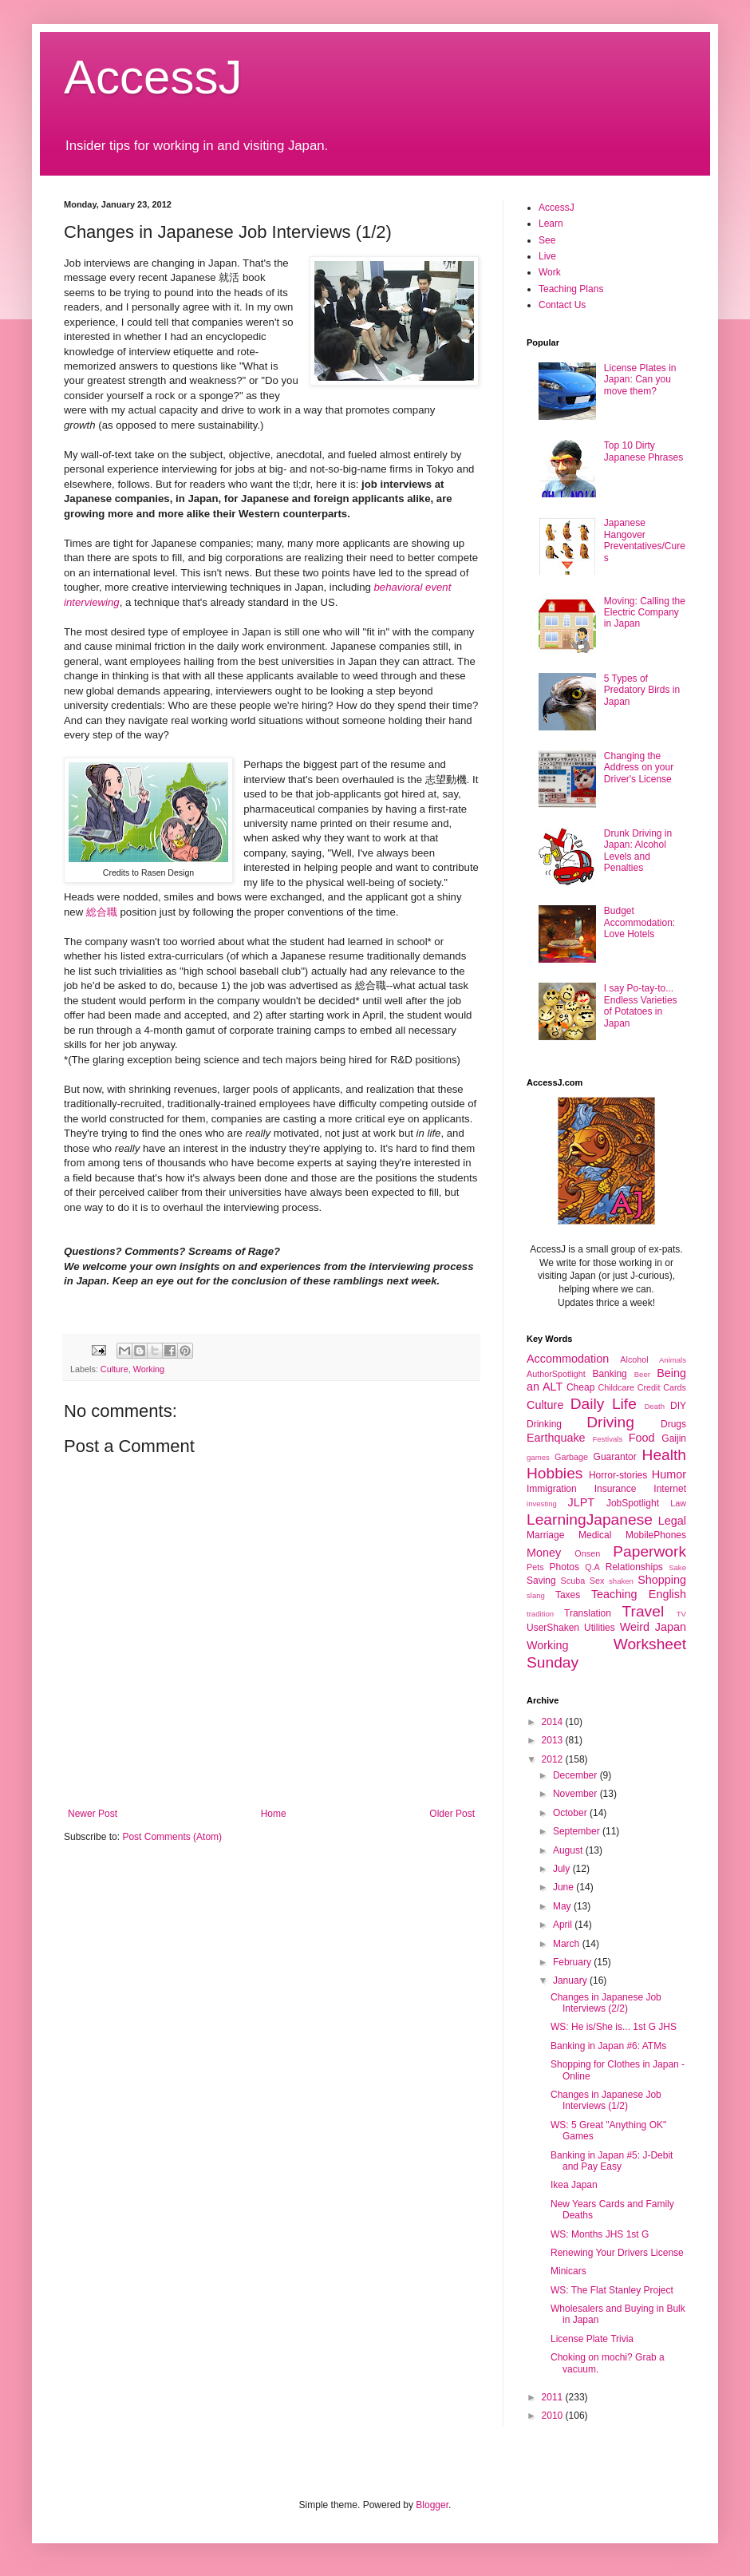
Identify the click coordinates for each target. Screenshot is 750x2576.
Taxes (567, 1595)
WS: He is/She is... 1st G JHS (614, 2026)
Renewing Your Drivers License (617, 2252)
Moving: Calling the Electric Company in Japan (644, 613)
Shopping (662, 1579)
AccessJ (153, 77)
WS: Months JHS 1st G (600, 2234)
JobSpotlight (632, 1503)
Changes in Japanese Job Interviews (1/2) (606, 2100)
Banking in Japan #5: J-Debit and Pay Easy (612, 2161)
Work (550, 272)
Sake (677, 1567)
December (576, 1775)
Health (664, 1454)
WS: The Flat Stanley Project (612, 2290)
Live (547, 256)
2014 (554, 1721)
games (538, 1457)
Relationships (634, 1567)
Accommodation (568, 1358)
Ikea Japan (574, 2184)
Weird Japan (653, 1626)
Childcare (616, 1387)
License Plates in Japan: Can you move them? (640, 379)
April (563, 1924)
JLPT (580, 1502)
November (576, 1793)
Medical (594, 1535)
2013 (554, 1740)
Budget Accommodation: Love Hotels (639, 922)
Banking (609, 1373)
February (573, 1962)
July (563, 1868)
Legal (672, 1520)
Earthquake (556, 1437)
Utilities (599, 1627)
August (569, 1850)
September (577, 1831)
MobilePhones (656, 1535)
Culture (114, 1369)
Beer (642, 1374)
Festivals (607, 1438)
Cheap (580, 1387)
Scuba (573, 1580)
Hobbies (554, 1473)
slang (536, 1595)
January (571, 1980)
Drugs (673, 1424)
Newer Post (92, 1813)
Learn (551, 223)
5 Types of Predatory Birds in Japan (642, 690)
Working (148, 1369)
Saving (541, 1580)
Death (654, 1406)
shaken (621, 1581)
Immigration (552, 1488)
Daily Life (603, 1403)
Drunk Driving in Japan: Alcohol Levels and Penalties (638, 850)
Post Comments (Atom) (172, 1836)
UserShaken (553, 1627)
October (571, 1812)
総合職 (101, 912)
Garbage (571, 1457)
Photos (564, 1567)
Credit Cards (662, 1387)
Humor (669, 1474)
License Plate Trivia (592, 2339)
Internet (669, 1488)
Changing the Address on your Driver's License (638, 767)
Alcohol (634, 1359)
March (567, 1943)
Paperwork (649, 1551)
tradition (540, 1613)
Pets (535, 1567)
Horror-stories (618, 1475)
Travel (643, 1611)
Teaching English (638, 1594)
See (547, 240)
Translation (587, 1613)
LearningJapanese (590, 1519)
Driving (610, 1422)
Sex (597, 1580)
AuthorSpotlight (556, 1374)
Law (678, 1503)
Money (544, 1552)
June (564, 1887)
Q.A (592, 1567)
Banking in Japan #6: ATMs (608, 2046)
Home (273, 1813)
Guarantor (615, 1456)
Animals (672, 1359)
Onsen (587, 1553)
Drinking (544, 1424)
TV (681, 1613)
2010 (554, 2415)
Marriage (545, 1535)
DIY (678, 1405)
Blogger (432, 2505)
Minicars (568, 2271)
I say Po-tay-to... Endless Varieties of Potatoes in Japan (640, 1005)
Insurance (615, 1488)
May (563, 1906)
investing (542, 1503)
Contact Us (562, 305)
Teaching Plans (571, 289)
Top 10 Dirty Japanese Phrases (643, 451)
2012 (554, 1759)
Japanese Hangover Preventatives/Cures (644, 540)
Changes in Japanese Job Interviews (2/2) (606, 2003)
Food (642, 1437)
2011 (554, 2397)
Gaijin (673, 1438)
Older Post (452, 1813)
